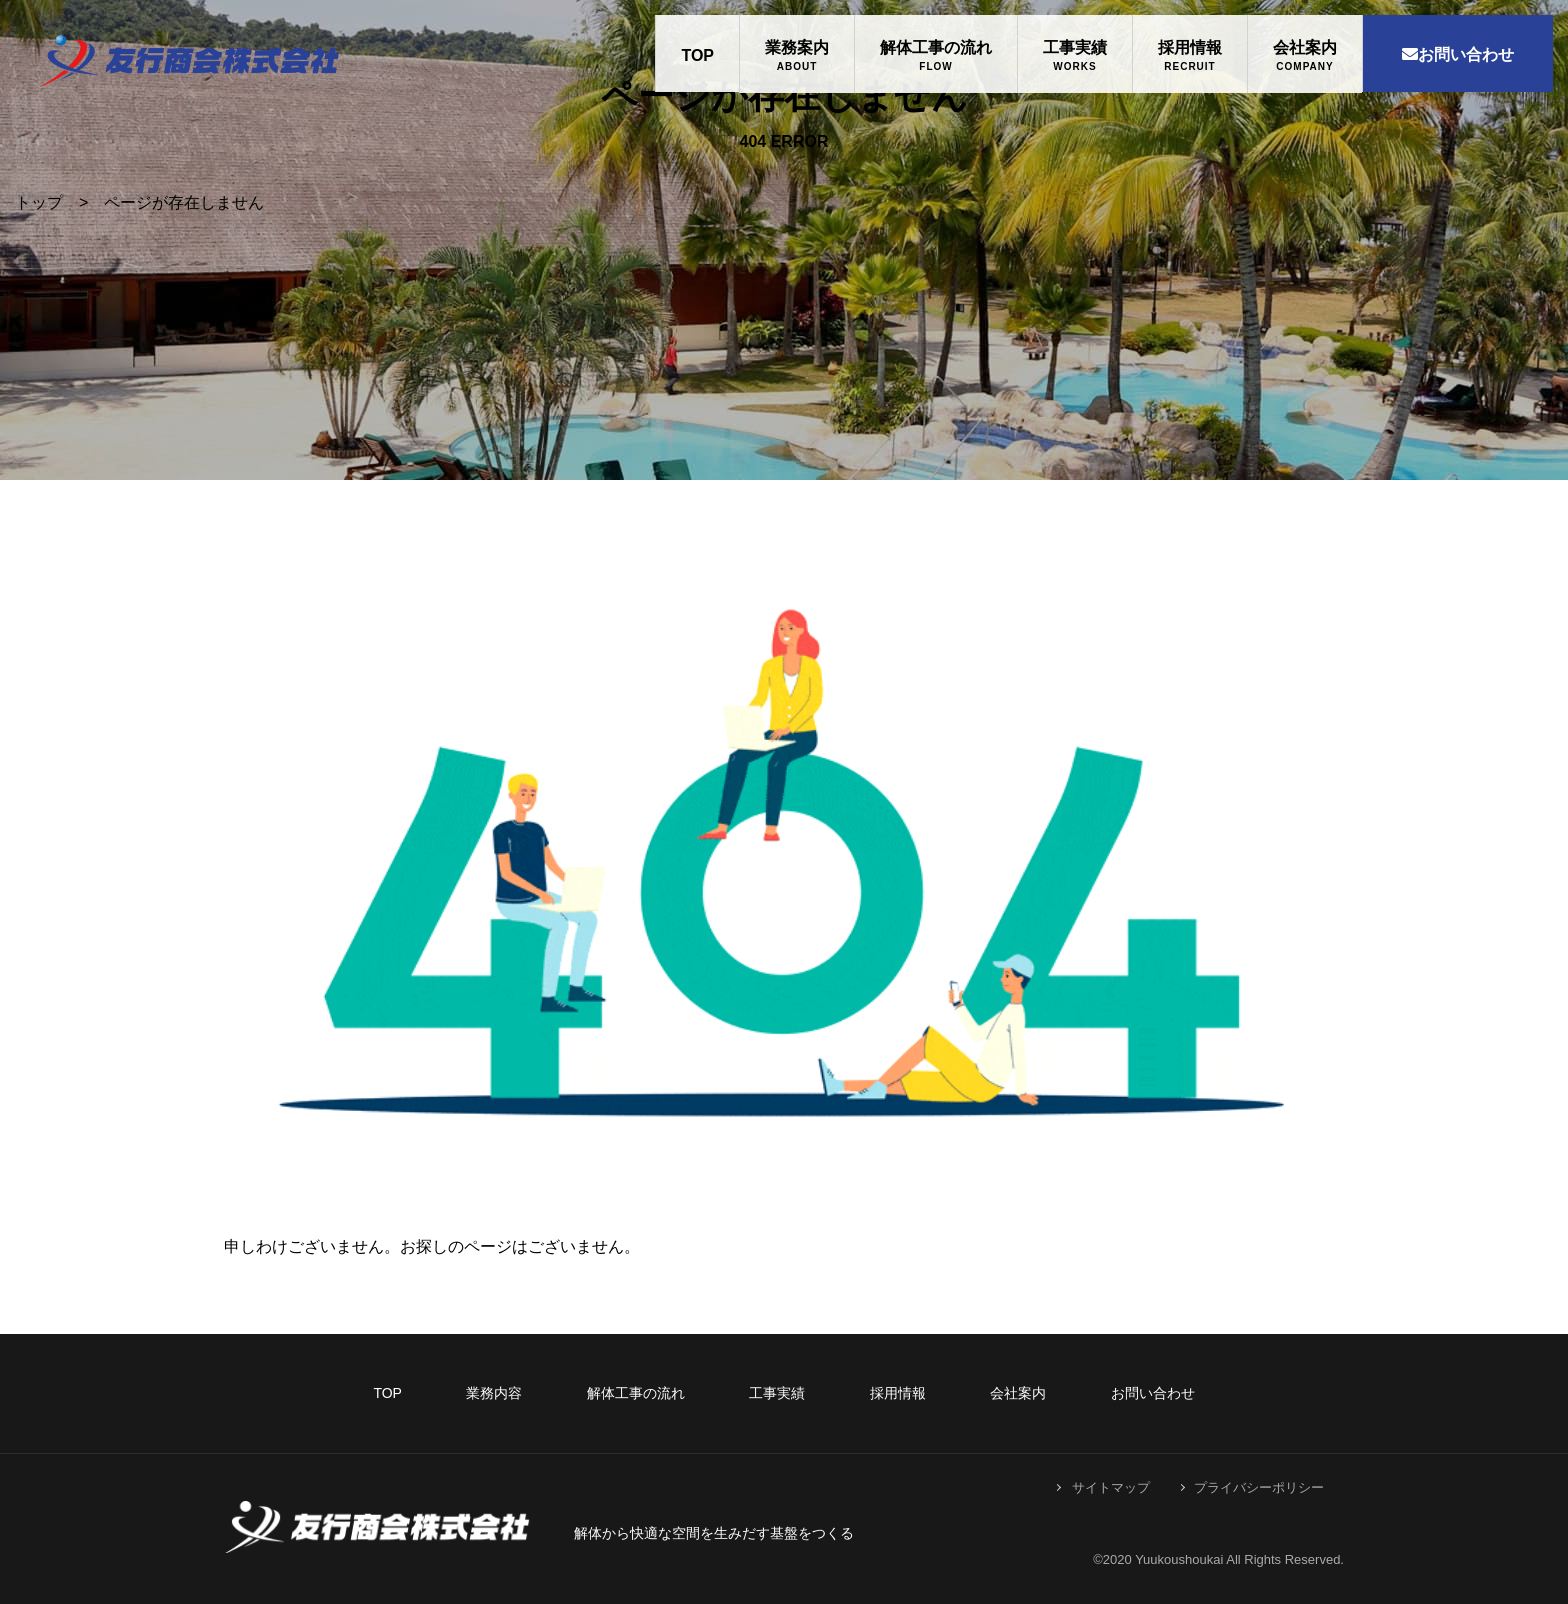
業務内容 (494, 1393)
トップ (39, 202)
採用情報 (1190, 47)
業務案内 (797, 47)
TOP (697, 55)
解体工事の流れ (936, 47)
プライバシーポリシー (1259, 1487)
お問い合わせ (1458, 54)
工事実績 (1075, 47)
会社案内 (1305, 47)
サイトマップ (1111, 1487)
